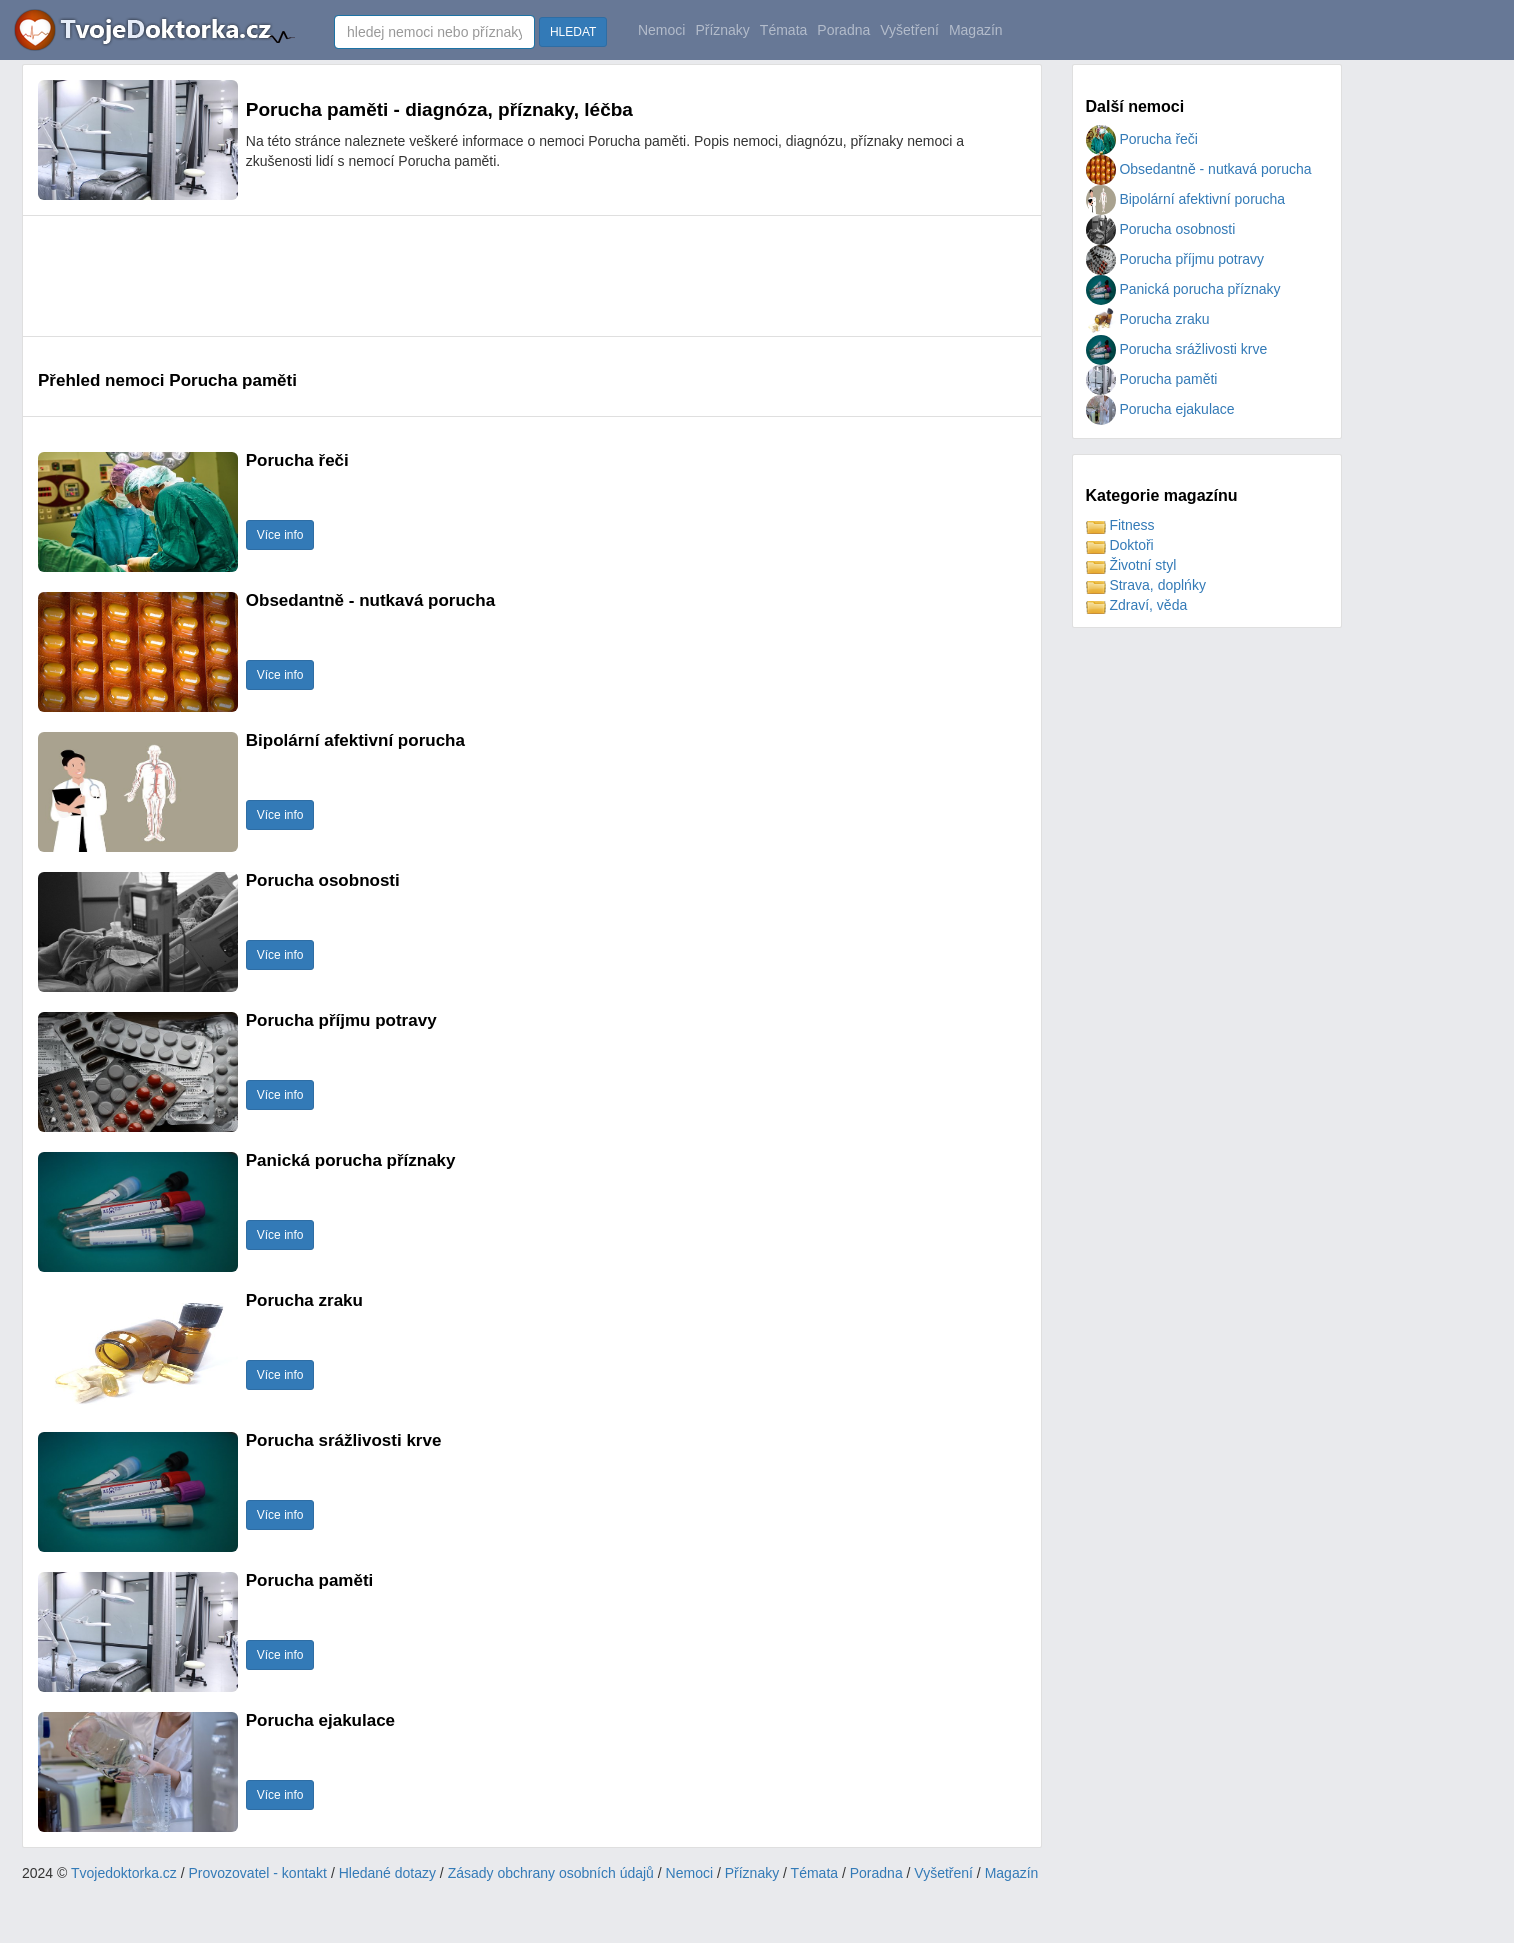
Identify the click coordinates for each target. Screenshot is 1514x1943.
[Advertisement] (402, 276)
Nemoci (661, 30)
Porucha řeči (1142, 139)
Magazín (976, 30)
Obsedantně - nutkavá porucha (1199, 169)
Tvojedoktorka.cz (124, 1873)
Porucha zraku (1148, 319)
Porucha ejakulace (1160, 409)
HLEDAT (573, 32)
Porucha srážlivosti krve (1177, 349)
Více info (280, 535)
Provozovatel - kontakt (258, 1873)
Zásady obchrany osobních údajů (551, 1873)
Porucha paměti (1152, 379)
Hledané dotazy (387, 1873)
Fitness (1120, 525)
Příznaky (722, 30)
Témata (783, 30)
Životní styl (1131, 565)
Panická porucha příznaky (1183, 289)
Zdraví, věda (1137, 605)
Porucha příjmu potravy (1175, 259)
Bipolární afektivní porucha (1186, 199)
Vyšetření (909, 30)
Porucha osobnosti (1161, 229)
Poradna (843, 30)
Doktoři (1120, 545)
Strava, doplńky (1146, 585)
